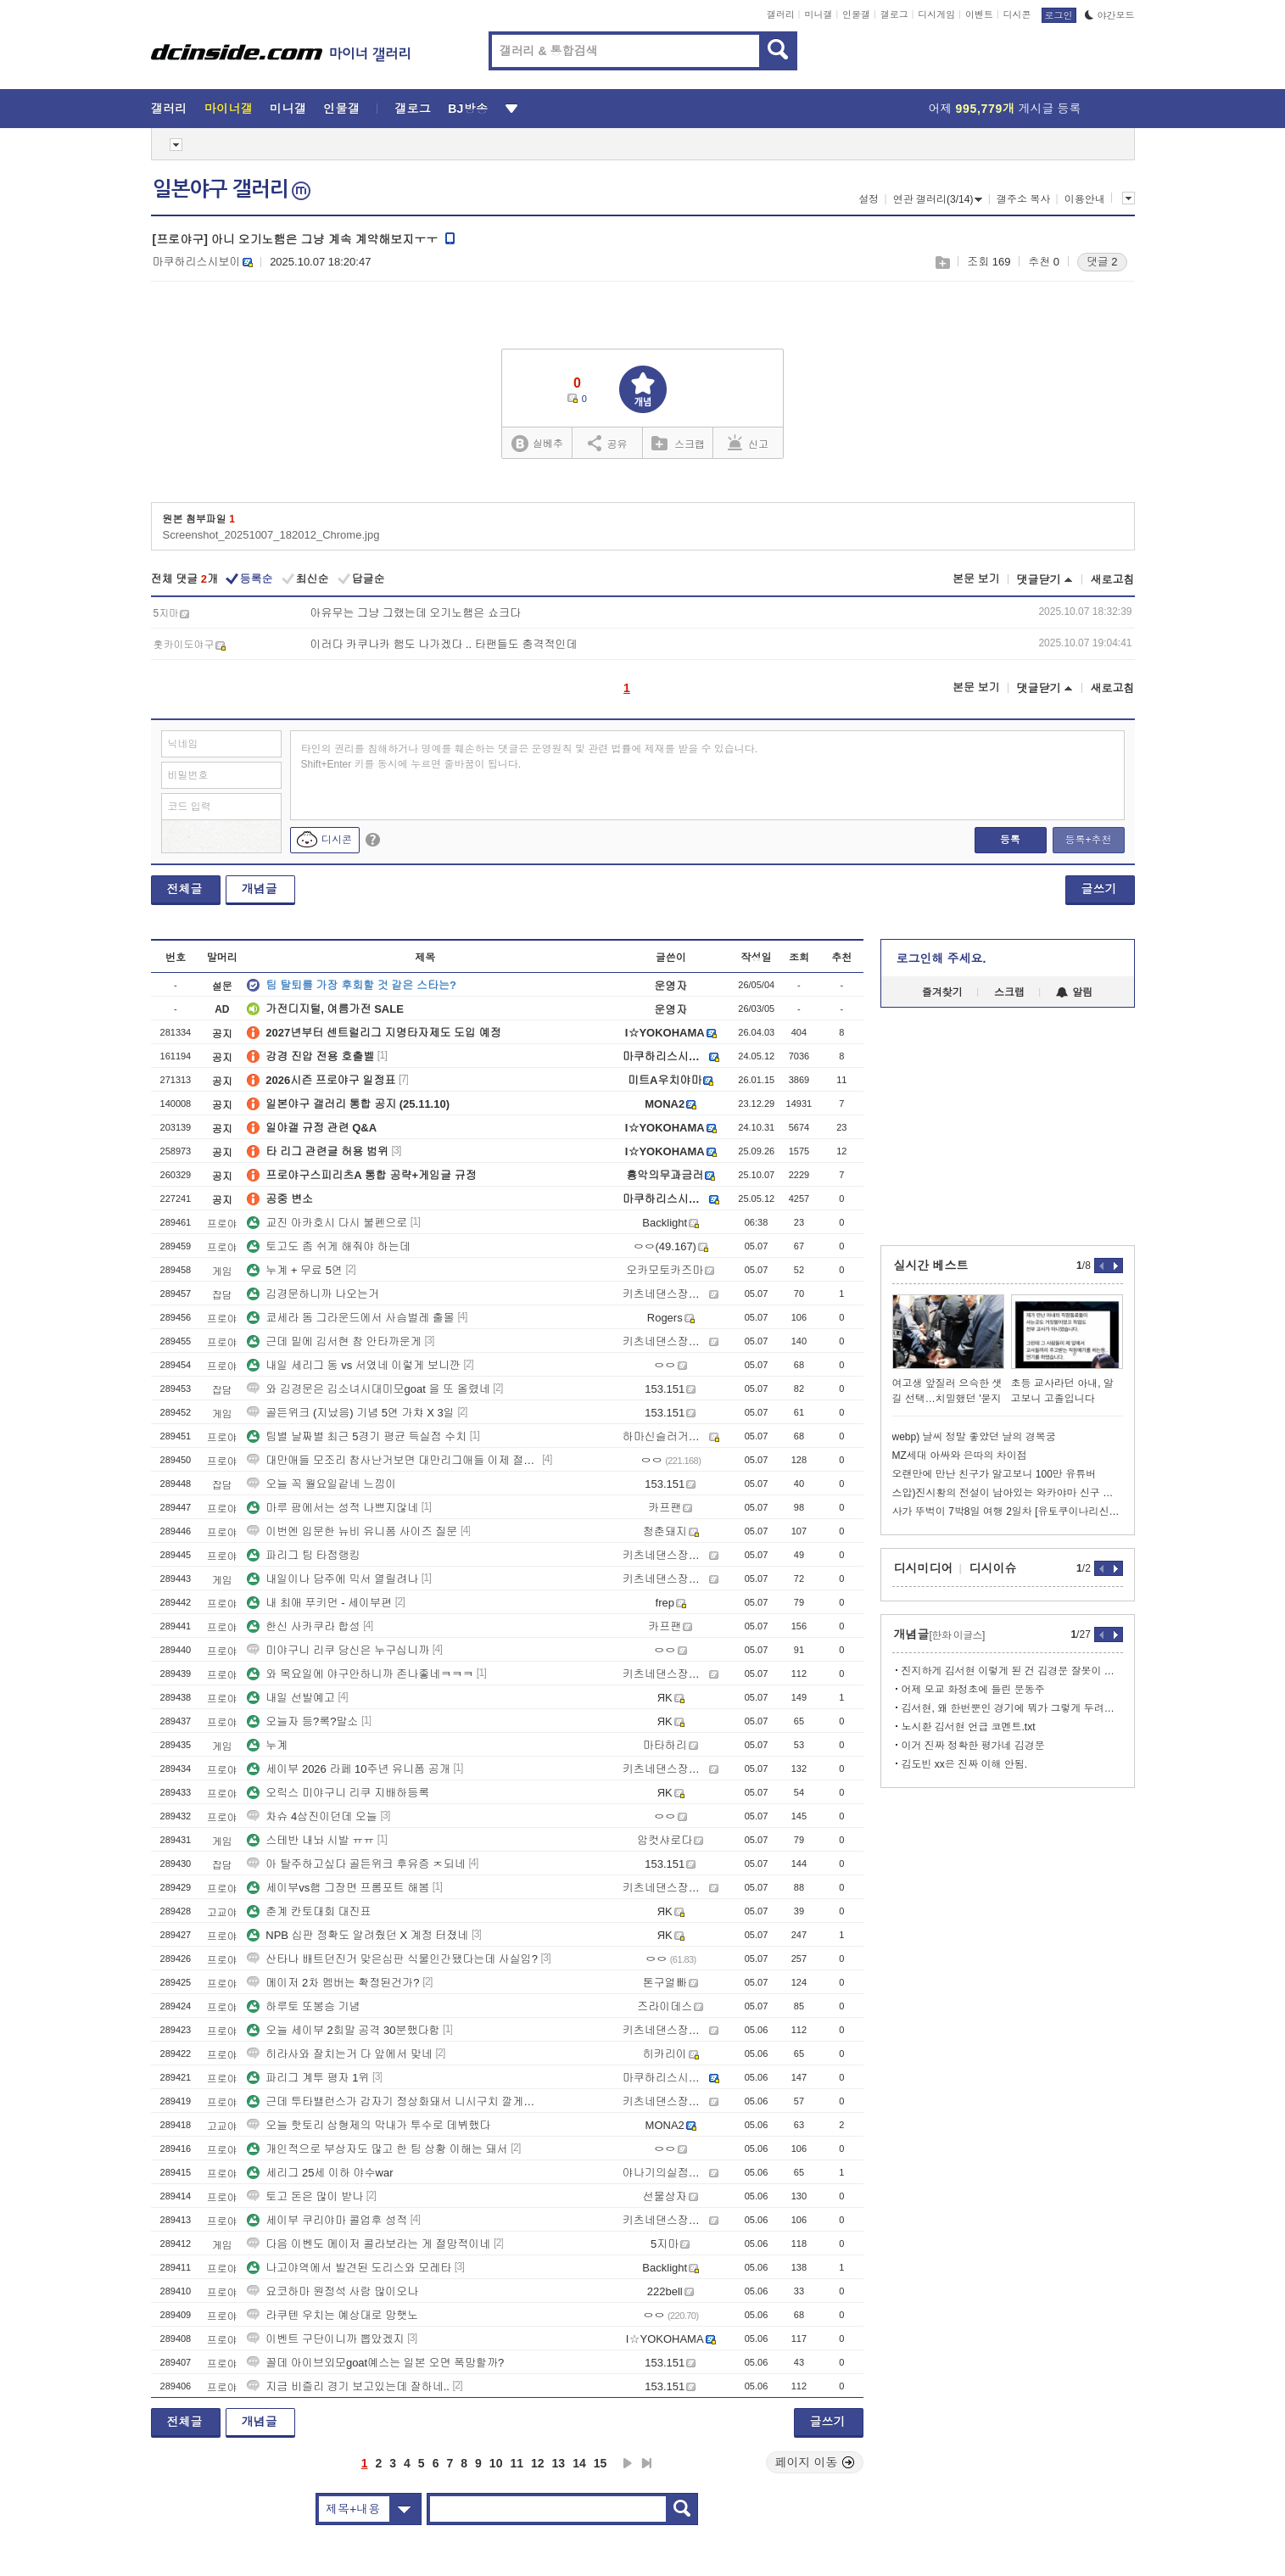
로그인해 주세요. (941, 958)
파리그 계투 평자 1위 (308, 2077)
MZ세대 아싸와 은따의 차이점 (959, 1455)
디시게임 (936, 14)
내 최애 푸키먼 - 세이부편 (319, 1602)
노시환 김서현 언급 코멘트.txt (969, 1727)
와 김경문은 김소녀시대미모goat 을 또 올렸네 (368, 1389)
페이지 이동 (815, 2462)
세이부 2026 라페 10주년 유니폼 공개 (348, 1769)
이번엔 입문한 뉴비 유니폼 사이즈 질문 (352, 1531)
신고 (748, 442)
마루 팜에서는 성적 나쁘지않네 (332, 1507)
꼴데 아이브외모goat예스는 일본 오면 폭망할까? (375, 2362)
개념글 (259, 889)
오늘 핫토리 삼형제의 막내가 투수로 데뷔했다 (368, 2125)
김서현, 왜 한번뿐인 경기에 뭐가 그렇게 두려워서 (1012, 1708)
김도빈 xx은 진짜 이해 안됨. (965, 1764)
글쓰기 (1099, 889)
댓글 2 (1102, 261)
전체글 (185, 889)
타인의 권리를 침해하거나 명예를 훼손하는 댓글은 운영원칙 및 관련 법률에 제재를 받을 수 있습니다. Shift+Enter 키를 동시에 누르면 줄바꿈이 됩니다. (529, 756)
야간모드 (1110, 15)
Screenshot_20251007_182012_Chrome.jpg (271, 534)
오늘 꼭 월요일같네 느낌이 (321, 1484)
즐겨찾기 (942, 992)
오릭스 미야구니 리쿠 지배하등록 (338, 1792)
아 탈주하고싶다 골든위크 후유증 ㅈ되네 (356, 1864)
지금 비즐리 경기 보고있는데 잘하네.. (348, 2386)
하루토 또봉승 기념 (303, 2006)
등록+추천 (1087, 840)
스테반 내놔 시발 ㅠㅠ (310, 1840)
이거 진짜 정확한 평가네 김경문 (973, 1746)
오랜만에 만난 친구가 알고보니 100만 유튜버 (994, 1474)
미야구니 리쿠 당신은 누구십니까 (338, 1650)
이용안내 (1084, 199)
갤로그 (894, 14)
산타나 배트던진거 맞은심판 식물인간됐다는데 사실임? (392, 1959)
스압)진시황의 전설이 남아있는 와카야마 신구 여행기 (1007, 1493)
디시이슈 (993, 1568)
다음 (628, 2463)
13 (559, 2463)
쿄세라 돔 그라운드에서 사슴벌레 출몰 (350, 1317)
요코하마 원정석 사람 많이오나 (332, 2291)
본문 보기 (976, 579)
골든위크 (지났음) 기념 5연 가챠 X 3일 (350, 1412)
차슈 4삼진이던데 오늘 (312, 1816)
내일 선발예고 (291, 1697)
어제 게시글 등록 (1005, 108)
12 (538, 2463)
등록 (1010, 840)
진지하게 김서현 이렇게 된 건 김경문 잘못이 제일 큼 (1012, 1671)
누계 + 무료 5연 (295, 1270)
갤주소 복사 (1023, 199)
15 (600, 2463)
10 (496, 2463)
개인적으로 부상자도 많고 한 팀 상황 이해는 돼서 (377, 2149)
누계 (267, 1745)
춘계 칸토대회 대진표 (309, 1911)
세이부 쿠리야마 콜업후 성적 (327, 2220)
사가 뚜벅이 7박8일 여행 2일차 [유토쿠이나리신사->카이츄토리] (1007, 1511)
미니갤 (818, 14)
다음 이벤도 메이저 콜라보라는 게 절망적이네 (368, 2244)
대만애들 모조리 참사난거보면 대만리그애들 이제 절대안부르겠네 (393, 1460)
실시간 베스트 (931, 1265)
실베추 (537, 444)
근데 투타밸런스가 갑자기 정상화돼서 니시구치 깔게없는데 (393, 2101)
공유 (608, 442)
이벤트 (979, 14)
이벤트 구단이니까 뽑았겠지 (325, 2339)
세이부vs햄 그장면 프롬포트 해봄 (338, 1887)
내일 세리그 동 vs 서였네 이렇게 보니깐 (354, 1365)
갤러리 (781, 14)
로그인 (1059, 15)
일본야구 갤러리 (231, 189)
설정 (868, 199)
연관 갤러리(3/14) (938, 199)
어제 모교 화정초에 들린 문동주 (973, 1690)
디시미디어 (923, 1568)
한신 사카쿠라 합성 (303, 1626)
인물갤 (856, 14)
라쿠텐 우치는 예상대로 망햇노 (332, 2315)
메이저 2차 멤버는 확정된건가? (333, 1982)
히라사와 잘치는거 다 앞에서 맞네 (339, 2054)
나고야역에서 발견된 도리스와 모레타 (349, 2267)
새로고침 (1113, 579)
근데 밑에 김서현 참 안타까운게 (334, 1341)
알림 (1074, 992)
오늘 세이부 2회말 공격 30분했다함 (343, 2030)
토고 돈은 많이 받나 (305, 2196)
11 (516, 2463)
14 (579, 2463)
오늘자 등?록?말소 (302, 1721)
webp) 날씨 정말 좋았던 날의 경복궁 (974, 1437)
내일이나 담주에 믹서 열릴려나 (332, 1579)
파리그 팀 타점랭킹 (303, 1555)
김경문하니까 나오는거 (313, 1294)
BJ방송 (468, 108)
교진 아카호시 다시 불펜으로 (327, 1222)
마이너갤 (228, 108)
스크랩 (942, 262)
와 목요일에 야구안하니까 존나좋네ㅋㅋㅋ (360, 1674)
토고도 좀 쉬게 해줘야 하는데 (328, 1246)
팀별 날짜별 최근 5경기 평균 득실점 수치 (357, 1436)
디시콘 (1017, 14)
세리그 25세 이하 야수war (320, 2172)
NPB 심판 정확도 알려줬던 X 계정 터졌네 (357, 1935)
